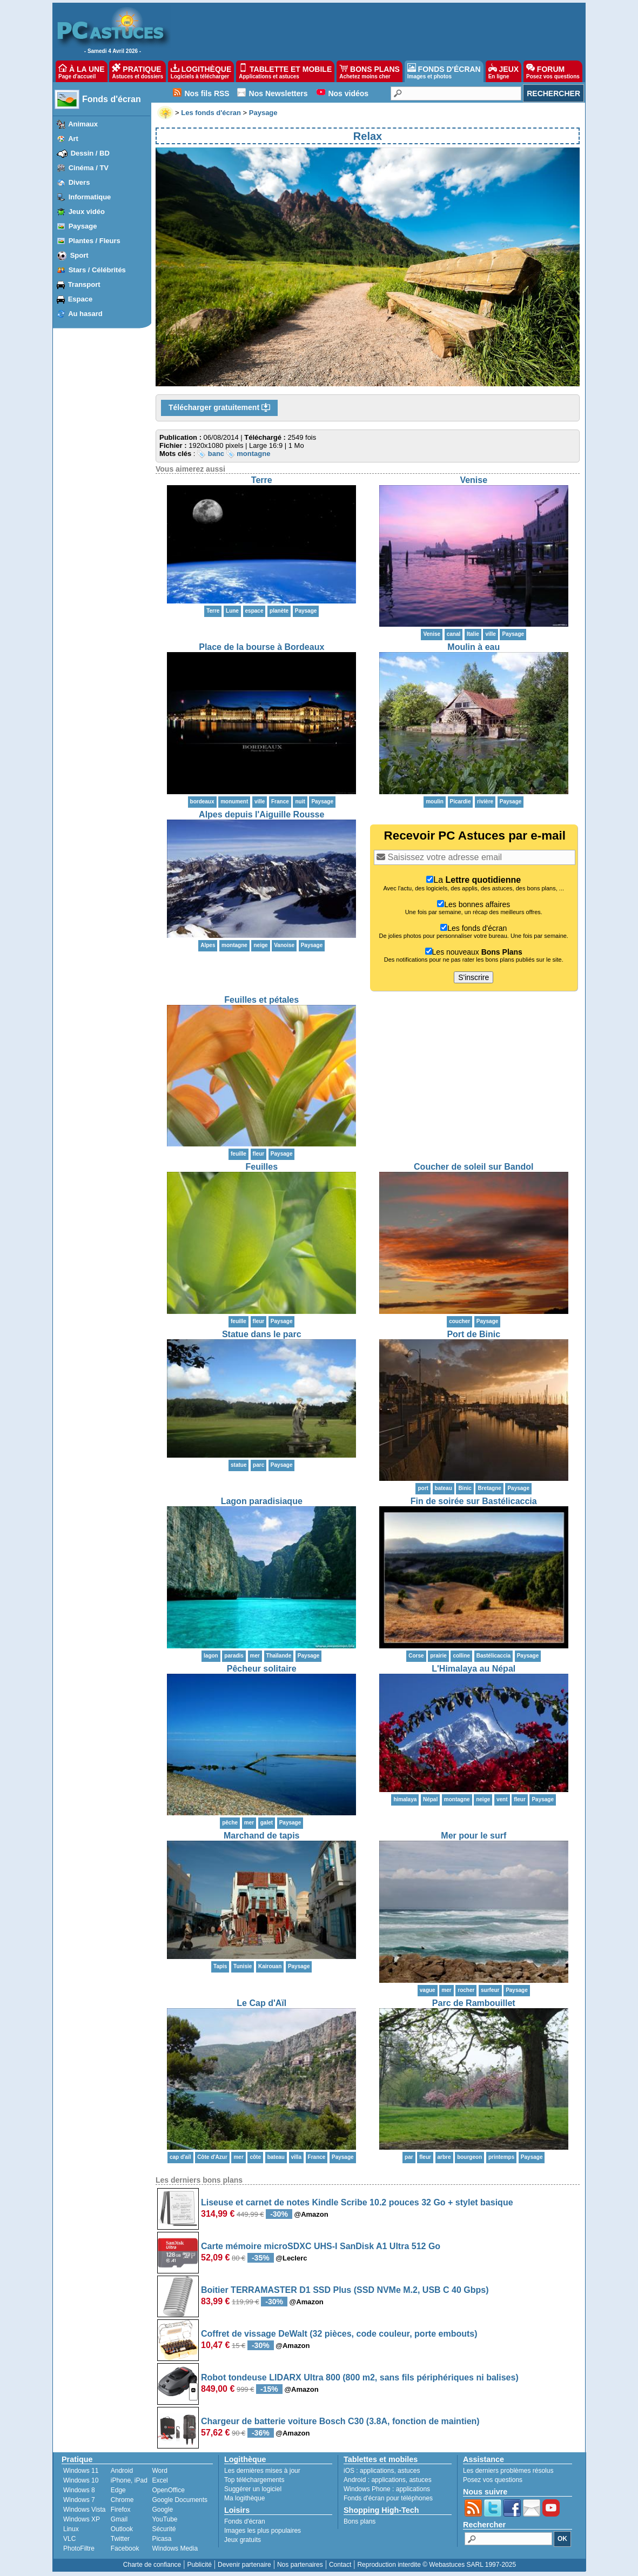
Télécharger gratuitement (219, 408)
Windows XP (81, 2519)
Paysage (83, 226)
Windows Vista (84, 2509)
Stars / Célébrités (97, 270)
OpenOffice (168, 2490)
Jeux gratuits (242, 2540)
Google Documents (179, 2500)
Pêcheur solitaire (262, 1668)
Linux (71, 2529)
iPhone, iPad (129, 2480)
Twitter (120, 2539)
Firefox (121, 2509)
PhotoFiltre (79, 2548)
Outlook (122, 2529)
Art (73, 139)
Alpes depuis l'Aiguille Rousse (261, 814)
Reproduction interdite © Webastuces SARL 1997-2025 (436, 2564)
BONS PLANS (369, 71)
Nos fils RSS (206, 93)
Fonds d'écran (111, 99)
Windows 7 (79, 2500)
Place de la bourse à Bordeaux (261, 647)
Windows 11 (80, 2470)
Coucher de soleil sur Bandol (473, 1166)
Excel (159, 2480)
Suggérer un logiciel (252, 2489)
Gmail (119, 2519)
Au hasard (85, 314)
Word (159, 2470)
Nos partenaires (300, 2564)
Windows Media (175, 2548)
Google (162, 2509)
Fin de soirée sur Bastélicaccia (474, 1501)
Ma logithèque (244, 2498)
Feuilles (261, 1166)
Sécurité (164, 2529)
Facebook (125, 2548)
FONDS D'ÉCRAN (444, 71)
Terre (261, 480)
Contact (340, 2564)
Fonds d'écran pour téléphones (388, 2498)
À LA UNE (81, 71)
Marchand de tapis (261, 1835)
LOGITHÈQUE (201, 71)
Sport (79, 255)
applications (377, 2470)
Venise (473, 480)
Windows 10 (80, 2480)
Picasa (161, 2539)
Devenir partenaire (244, 2564)
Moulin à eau (473, 647)
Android (122, 2470)
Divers (79, 182)
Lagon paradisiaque (262, 1501)
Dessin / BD (90, 153)
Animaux (83, 124)
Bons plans (359, 2521)
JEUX (503, 71)
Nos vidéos (348, 93)
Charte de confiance (152, 2564)
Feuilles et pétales (261, 999)
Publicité (199, 2564)
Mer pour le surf (473, 1835)
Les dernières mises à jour (262, 2470)
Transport (84, 284)
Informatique (90, 197)
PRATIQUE (137, 71)
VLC (69, 2539)
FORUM (553, 71)
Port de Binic (473, 1334)
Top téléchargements (254, 2480)
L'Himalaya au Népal (473, 1668)
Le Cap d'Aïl (261, 2003)
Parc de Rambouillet (473, 2003)
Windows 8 (79, 2490)
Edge (118, 2490)
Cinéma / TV (89, 168)
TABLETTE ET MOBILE (285, 71)
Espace (80, 299)
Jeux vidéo (87, 211)
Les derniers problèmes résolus (508, 2470)
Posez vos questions (492, 2480)
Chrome (122, 2500)
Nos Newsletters (278, 93)
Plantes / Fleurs (94, 241)
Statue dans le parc (261, 1334)
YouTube (164, 2519)
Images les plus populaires (262, 2530)
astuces (409, 2470)
